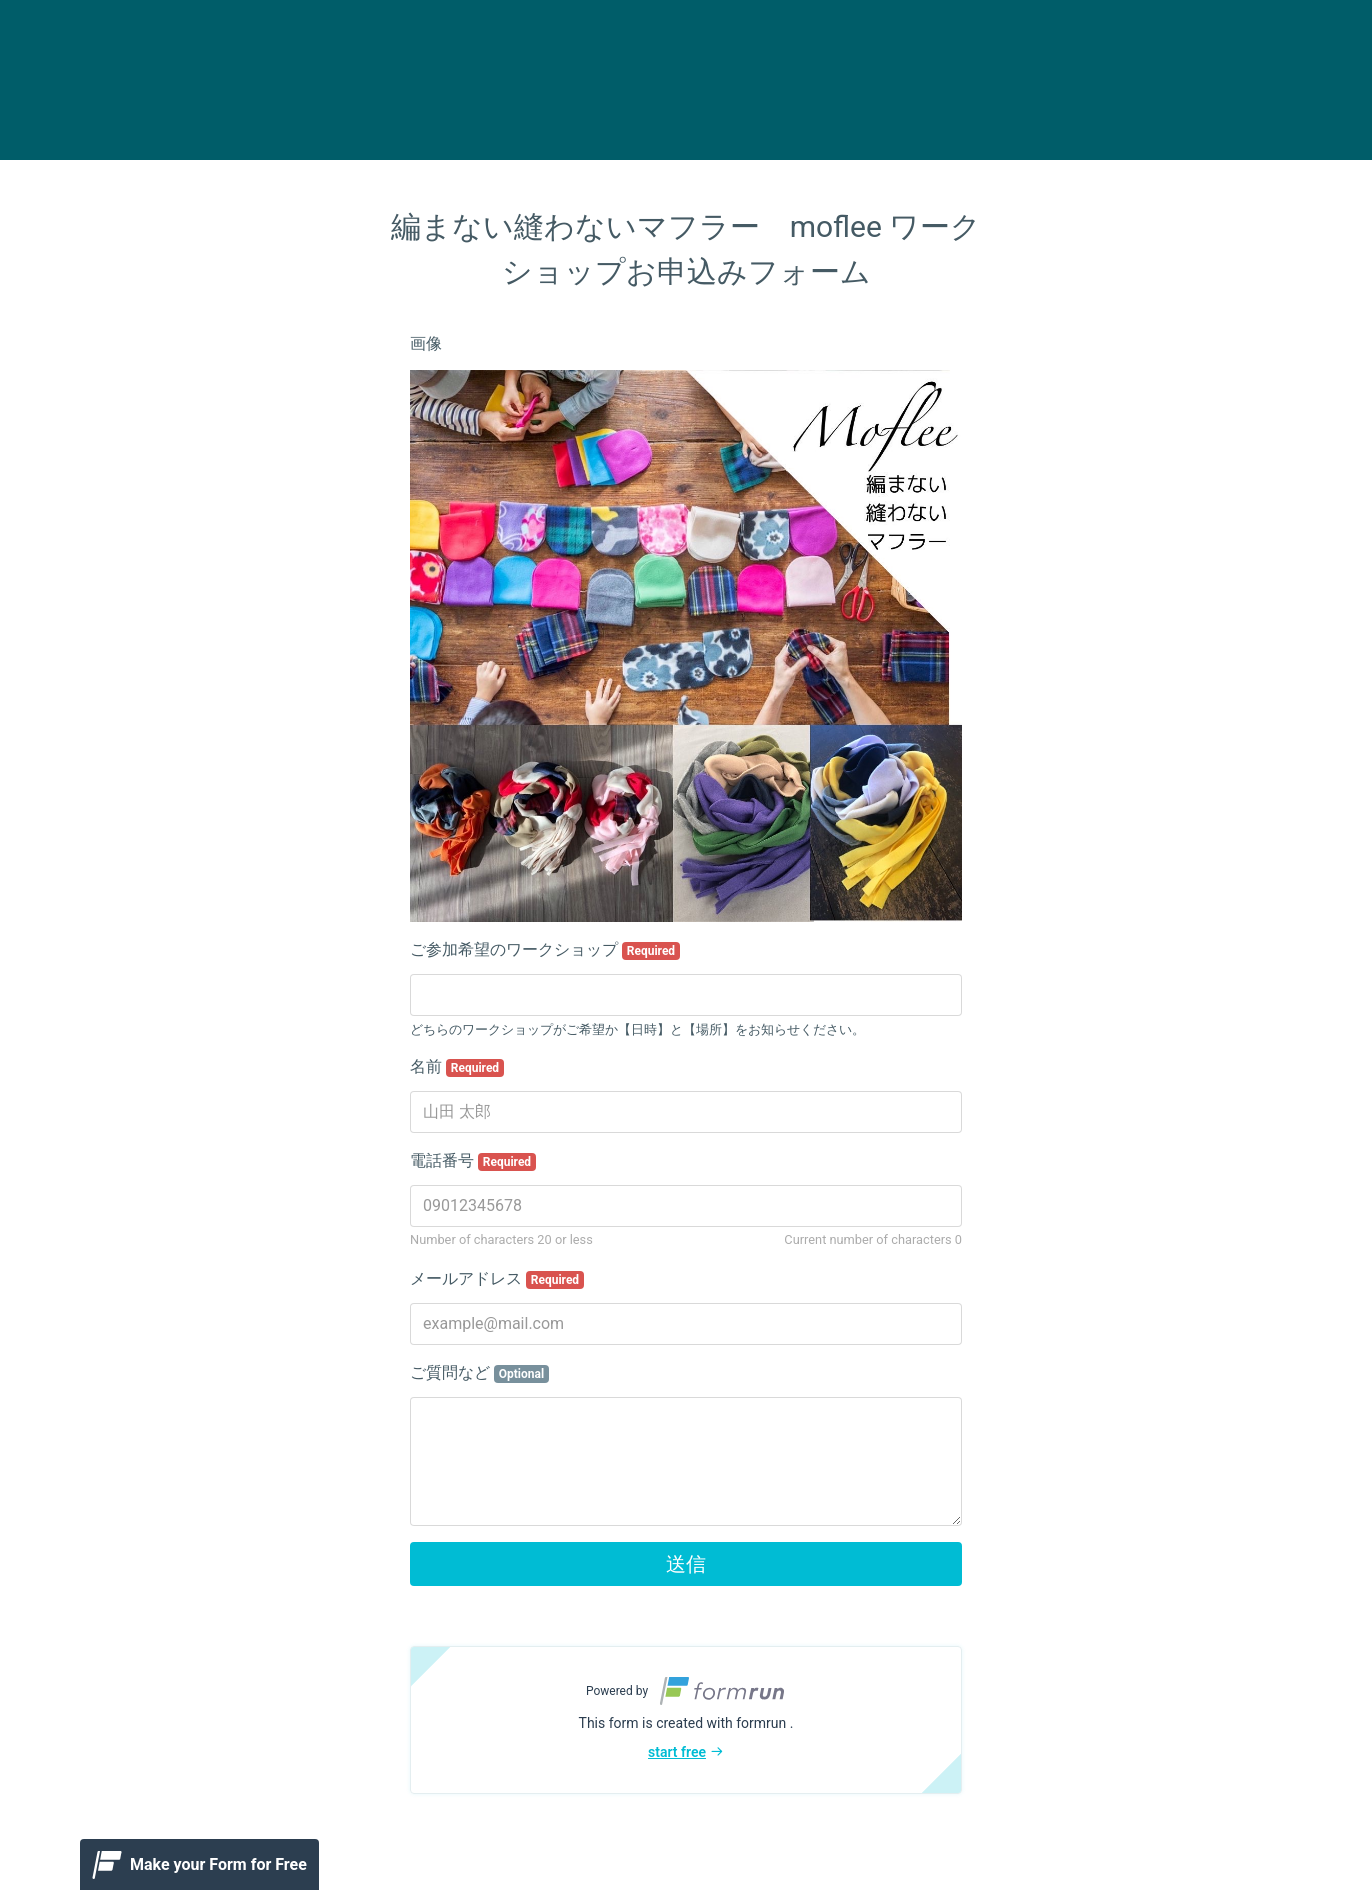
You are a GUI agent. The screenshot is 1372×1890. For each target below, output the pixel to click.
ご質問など (479, 1373)
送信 (686, 1564)
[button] (686, 1720)
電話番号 (473, 1161)
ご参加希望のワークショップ (545, 950)
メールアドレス (497, 1279)
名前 (457, 1067)
